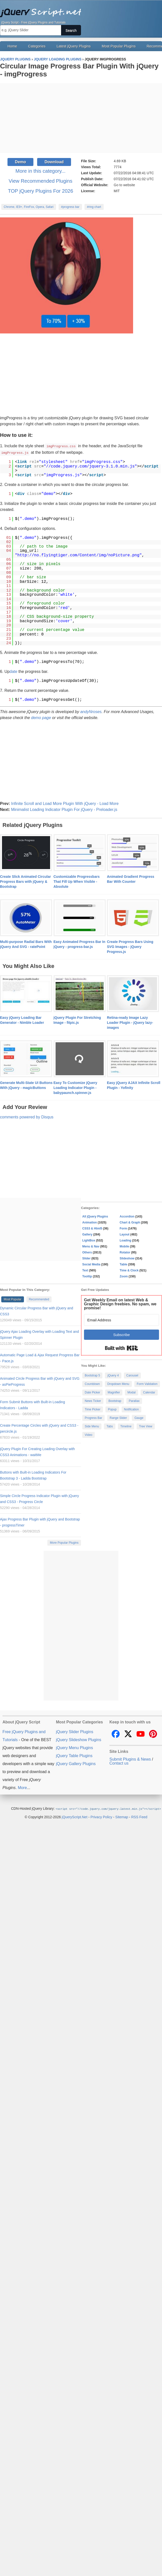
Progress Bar (93, 1417)
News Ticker (93, 1400)
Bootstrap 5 (92, 1375)
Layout (124, 1234)
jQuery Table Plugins (74, 1755)
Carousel (132, 1375)
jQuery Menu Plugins (74, 1747)
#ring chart (94, 207)
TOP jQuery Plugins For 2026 (40, 191)
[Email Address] (121, 1319)
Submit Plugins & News (130, 1759)
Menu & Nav (90, 1246)
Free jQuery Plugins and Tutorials (40, 9)
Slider (86, 1258)
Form (123, 1228)
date (13, 671)
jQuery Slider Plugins (74, 1731)
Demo (20, 162)
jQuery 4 (113, 1375)
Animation (89, 1222)
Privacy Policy (101, 1816)
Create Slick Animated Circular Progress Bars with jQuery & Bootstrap (25, 881)
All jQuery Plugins (95, 1216)
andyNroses (90, 711)
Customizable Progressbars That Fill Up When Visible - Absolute (77, 881)
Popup (112, 1409)
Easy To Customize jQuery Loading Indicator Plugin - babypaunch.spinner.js (75, 1087)
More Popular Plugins (64, 1542)
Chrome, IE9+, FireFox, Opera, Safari (29, 207)
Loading (125, 1240)
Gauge (138, 1417)
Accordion (127, 1216)
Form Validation (147, 1383)
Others (87, 1252)
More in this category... (40, 171)
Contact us (118, 1763)
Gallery (87, 1234)
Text (85, 1270)
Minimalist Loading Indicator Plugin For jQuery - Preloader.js (64, 809)
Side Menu (92, 1426)
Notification (131, 1409)
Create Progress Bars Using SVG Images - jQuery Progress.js (130, 946)
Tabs (109, 1426)
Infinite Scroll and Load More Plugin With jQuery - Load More (64, 803)
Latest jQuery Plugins (74, 46)
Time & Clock (129, 1270)
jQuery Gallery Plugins (76, 1763)
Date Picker (92, 1392)
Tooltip (87, 1276)
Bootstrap (114, 1400)
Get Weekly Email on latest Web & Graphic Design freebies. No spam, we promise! (120, 1303)
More (22, 1787)
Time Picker (92, 1409)
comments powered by (26, 1116)
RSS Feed (139, 1816)
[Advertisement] (81, 118)
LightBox (88, 1240)
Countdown (92, 1383)
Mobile (124, 1246)
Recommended (39, 1299)
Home (12, 46)
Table (123, 1264)
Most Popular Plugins (119, 46)
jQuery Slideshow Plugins (78, 1739)
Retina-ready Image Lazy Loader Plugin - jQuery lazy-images (130, 1022)
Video (88, 1434)
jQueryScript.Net (74, 1816)
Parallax (134, 1400)
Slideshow (127, 1258)
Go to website (124, 185)
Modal (131, 1392)
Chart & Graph (130, 1222)
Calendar (149, 1392)
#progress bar (70, 207)
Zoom (124, 1276)
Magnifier (114, 1392)
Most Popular (12, 1299)
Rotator (125, 1252)
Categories (37, 46)
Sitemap (121, 1816)
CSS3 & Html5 (92, 1228)
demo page (41, 717)
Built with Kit (121, 1347)
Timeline (126, 1426)
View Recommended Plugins (40, 181)
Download (54, 162)
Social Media (91, 1264)
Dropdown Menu (118, 1383)
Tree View (145, 1426)
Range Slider (118, 1417)
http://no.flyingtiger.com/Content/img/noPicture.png (78, 555)
